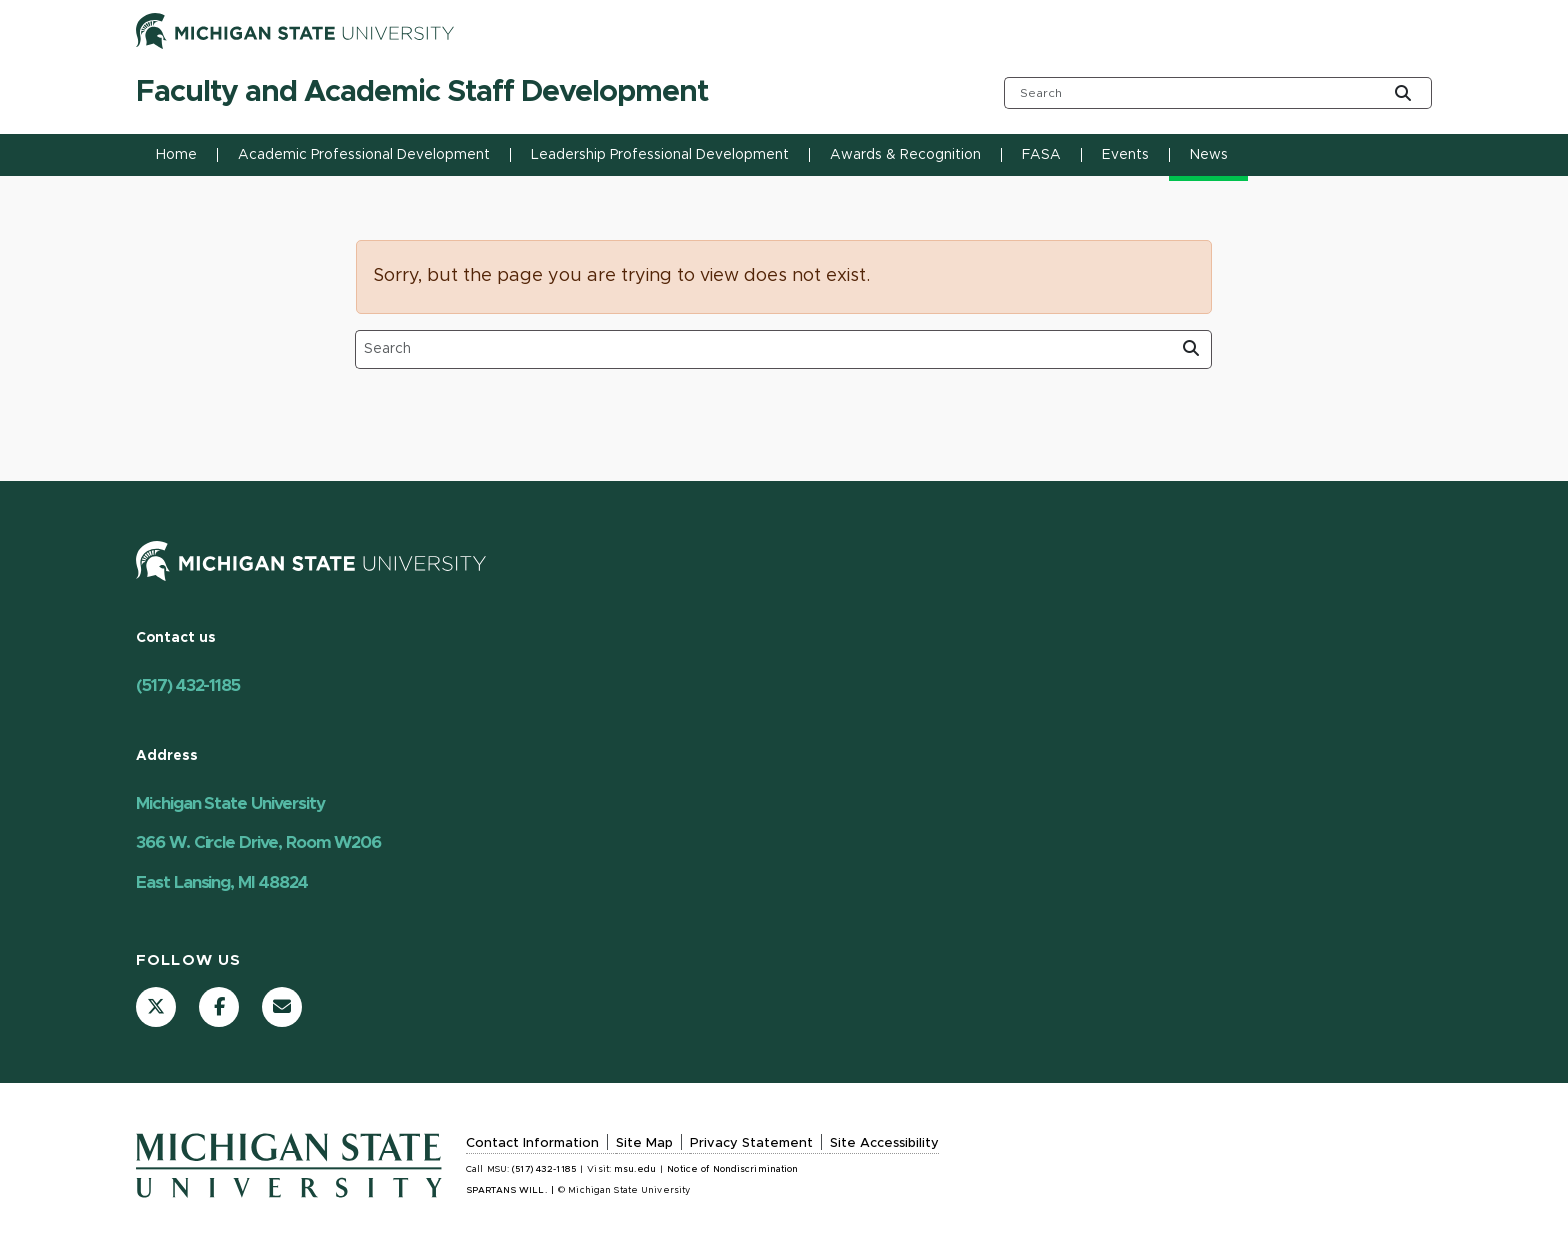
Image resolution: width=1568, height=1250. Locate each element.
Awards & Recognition (905, 155)
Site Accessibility (884, 1143)
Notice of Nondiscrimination (732, 1169)
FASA (1041, 155)
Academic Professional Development (364, 155)
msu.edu (635, 1169)
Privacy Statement (751, 1143)
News (1209, 155)
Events (1125, 155)
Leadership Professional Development (660, 155)
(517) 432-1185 (188, 685)
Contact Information (532, 1143)
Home (176, 155)
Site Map (644, 1143)
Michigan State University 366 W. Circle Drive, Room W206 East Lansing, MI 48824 (258, 843)
